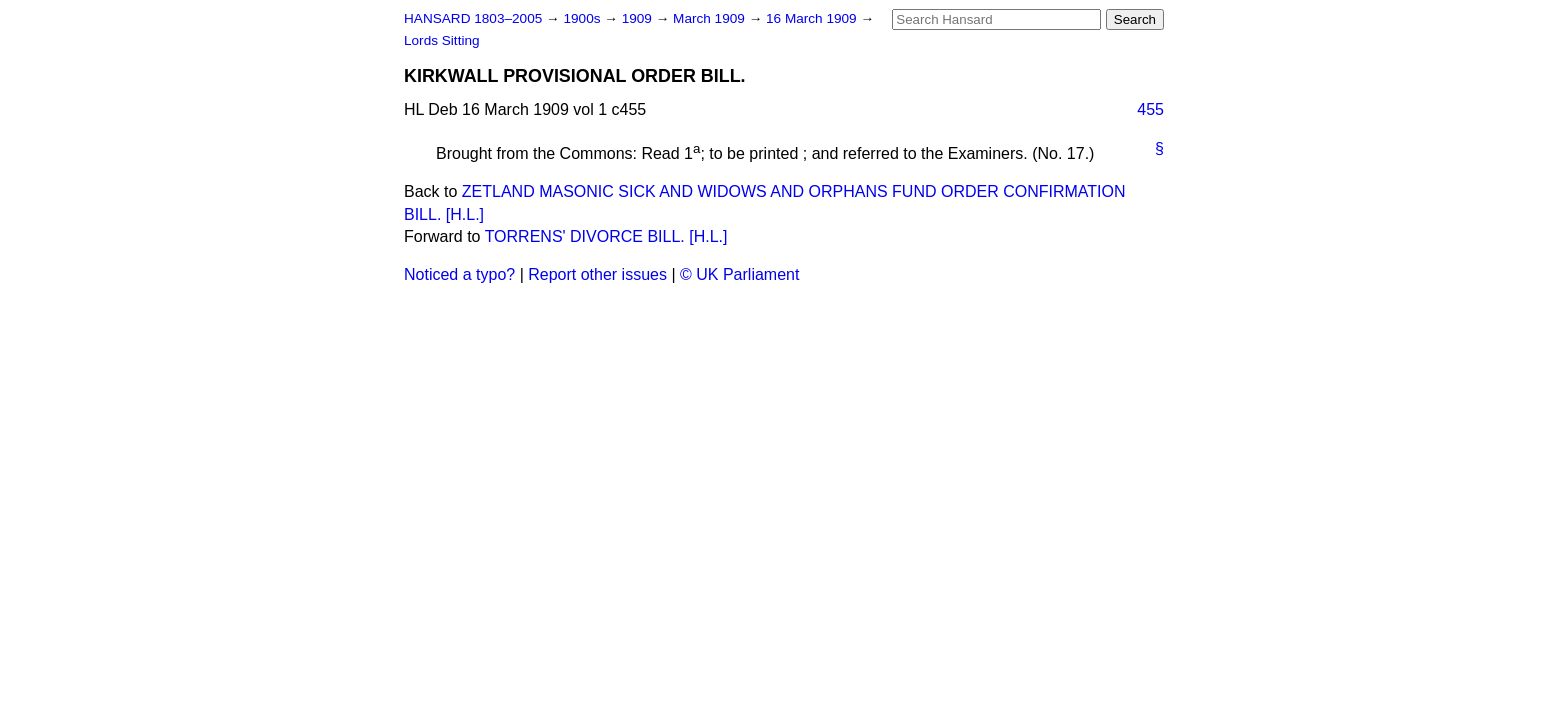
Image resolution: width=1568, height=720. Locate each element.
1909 (639, 18)
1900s (583, 18)
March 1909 (711, 18)
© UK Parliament (739, 274)
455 (1150, 109)
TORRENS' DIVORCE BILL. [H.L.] (606, 236)
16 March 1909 (813, 18)
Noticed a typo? (459, 274)
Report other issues (597, 274)
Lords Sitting (442, 40)
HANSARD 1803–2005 (473, 18)
